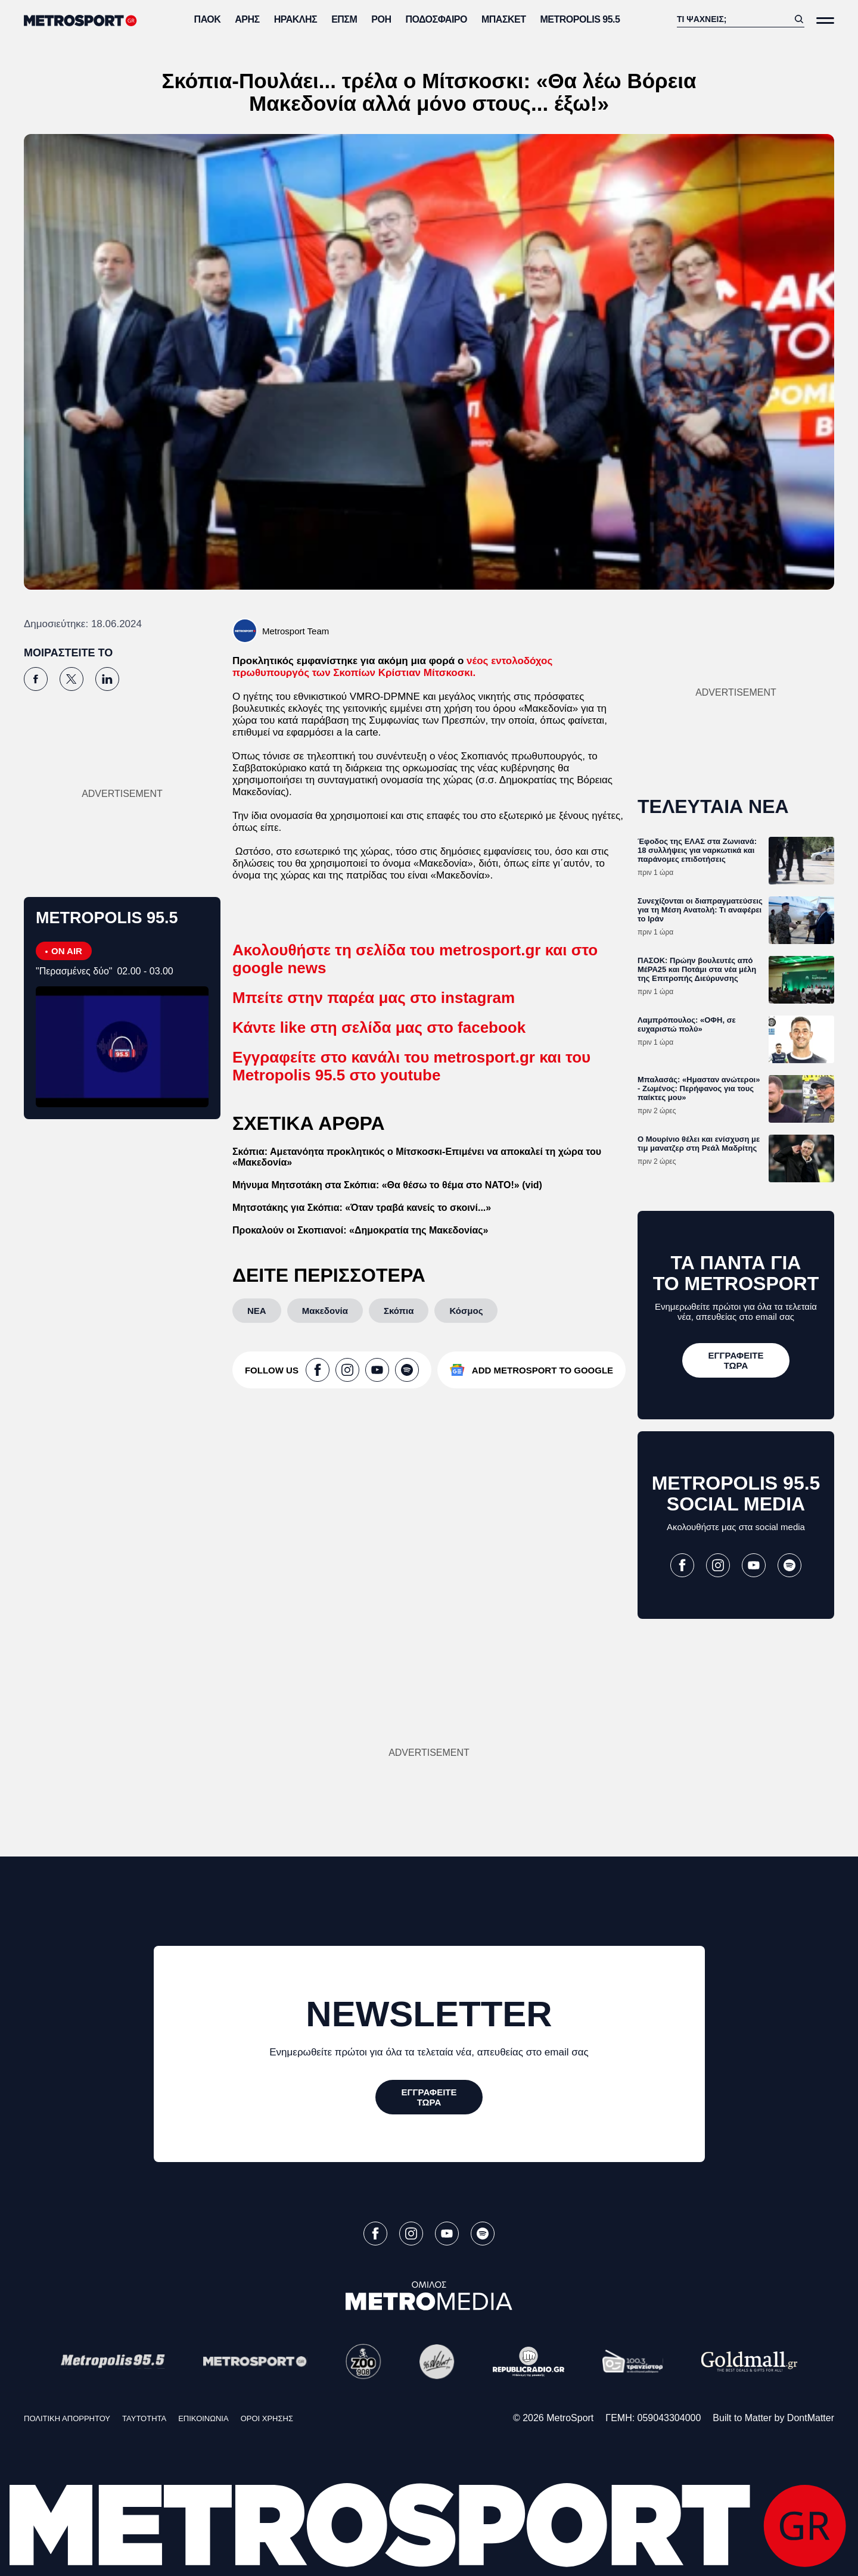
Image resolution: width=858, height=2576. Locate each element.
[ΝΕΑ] (256, 1310)
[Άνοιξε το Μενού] (825, 20)
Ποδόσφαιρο (436, 19)
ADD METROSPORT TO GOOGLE (542, 1370)
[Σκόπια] (399, 1310)
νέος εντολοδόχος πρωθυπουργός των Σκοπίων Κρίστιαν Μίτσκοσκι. (392, 666)
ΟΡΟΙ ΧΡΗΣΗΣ (267, 2418)
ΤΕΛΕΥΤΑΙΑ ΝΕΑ (713, 806)
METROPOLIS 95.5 (580, 19)
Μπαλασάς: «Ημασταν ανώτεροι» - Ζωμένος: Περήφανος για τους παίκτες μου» (699, 1088)
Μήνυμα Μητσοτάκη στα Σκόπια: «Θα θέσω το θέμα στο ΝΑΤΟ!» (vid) (387, 1185)
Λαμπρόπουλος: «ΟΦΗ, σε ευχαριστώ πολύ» (687, 1024)
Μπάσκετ (503, 19)
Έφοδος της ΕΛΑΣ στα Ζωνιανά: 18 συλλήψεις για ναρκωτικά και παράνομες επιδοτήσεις (697, 850)
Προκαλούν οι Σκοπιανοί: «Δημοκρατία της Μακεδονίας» (360, 1230)
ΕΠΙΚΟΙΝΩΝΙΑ (203, 2418)
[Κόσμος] (466, 1310)
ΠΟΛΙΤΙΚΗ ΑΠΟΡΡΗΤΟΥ (67, 2418)
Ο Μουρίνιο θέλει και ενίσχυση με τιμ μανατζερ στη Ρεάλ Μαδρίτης (699, 1143)
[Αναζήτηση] (733, 19)
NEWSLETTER (429, 2014)
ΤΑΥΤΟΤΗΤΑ (144, 2418)
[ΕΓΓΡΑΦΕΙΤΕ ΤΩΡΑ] (735, 1360)
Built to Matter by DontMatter (773, 2418)
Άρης (247, 19)
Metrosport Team (295, 631)
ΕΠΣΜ (344, 19)
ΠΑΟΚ (207, 19)
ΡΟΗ (381, 19)
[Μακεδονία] (325, 1310)
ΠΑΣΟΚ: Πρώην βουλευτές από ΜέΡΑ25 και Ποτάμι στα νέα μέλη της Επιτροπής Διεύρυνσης (697, 969)
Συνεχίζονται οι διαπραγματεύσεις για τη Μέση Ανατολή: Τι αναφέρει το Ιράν (700, 909)
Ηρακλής (295, 19)
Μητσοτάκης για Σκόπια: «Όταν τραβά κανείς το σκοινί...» (361, 1208)
